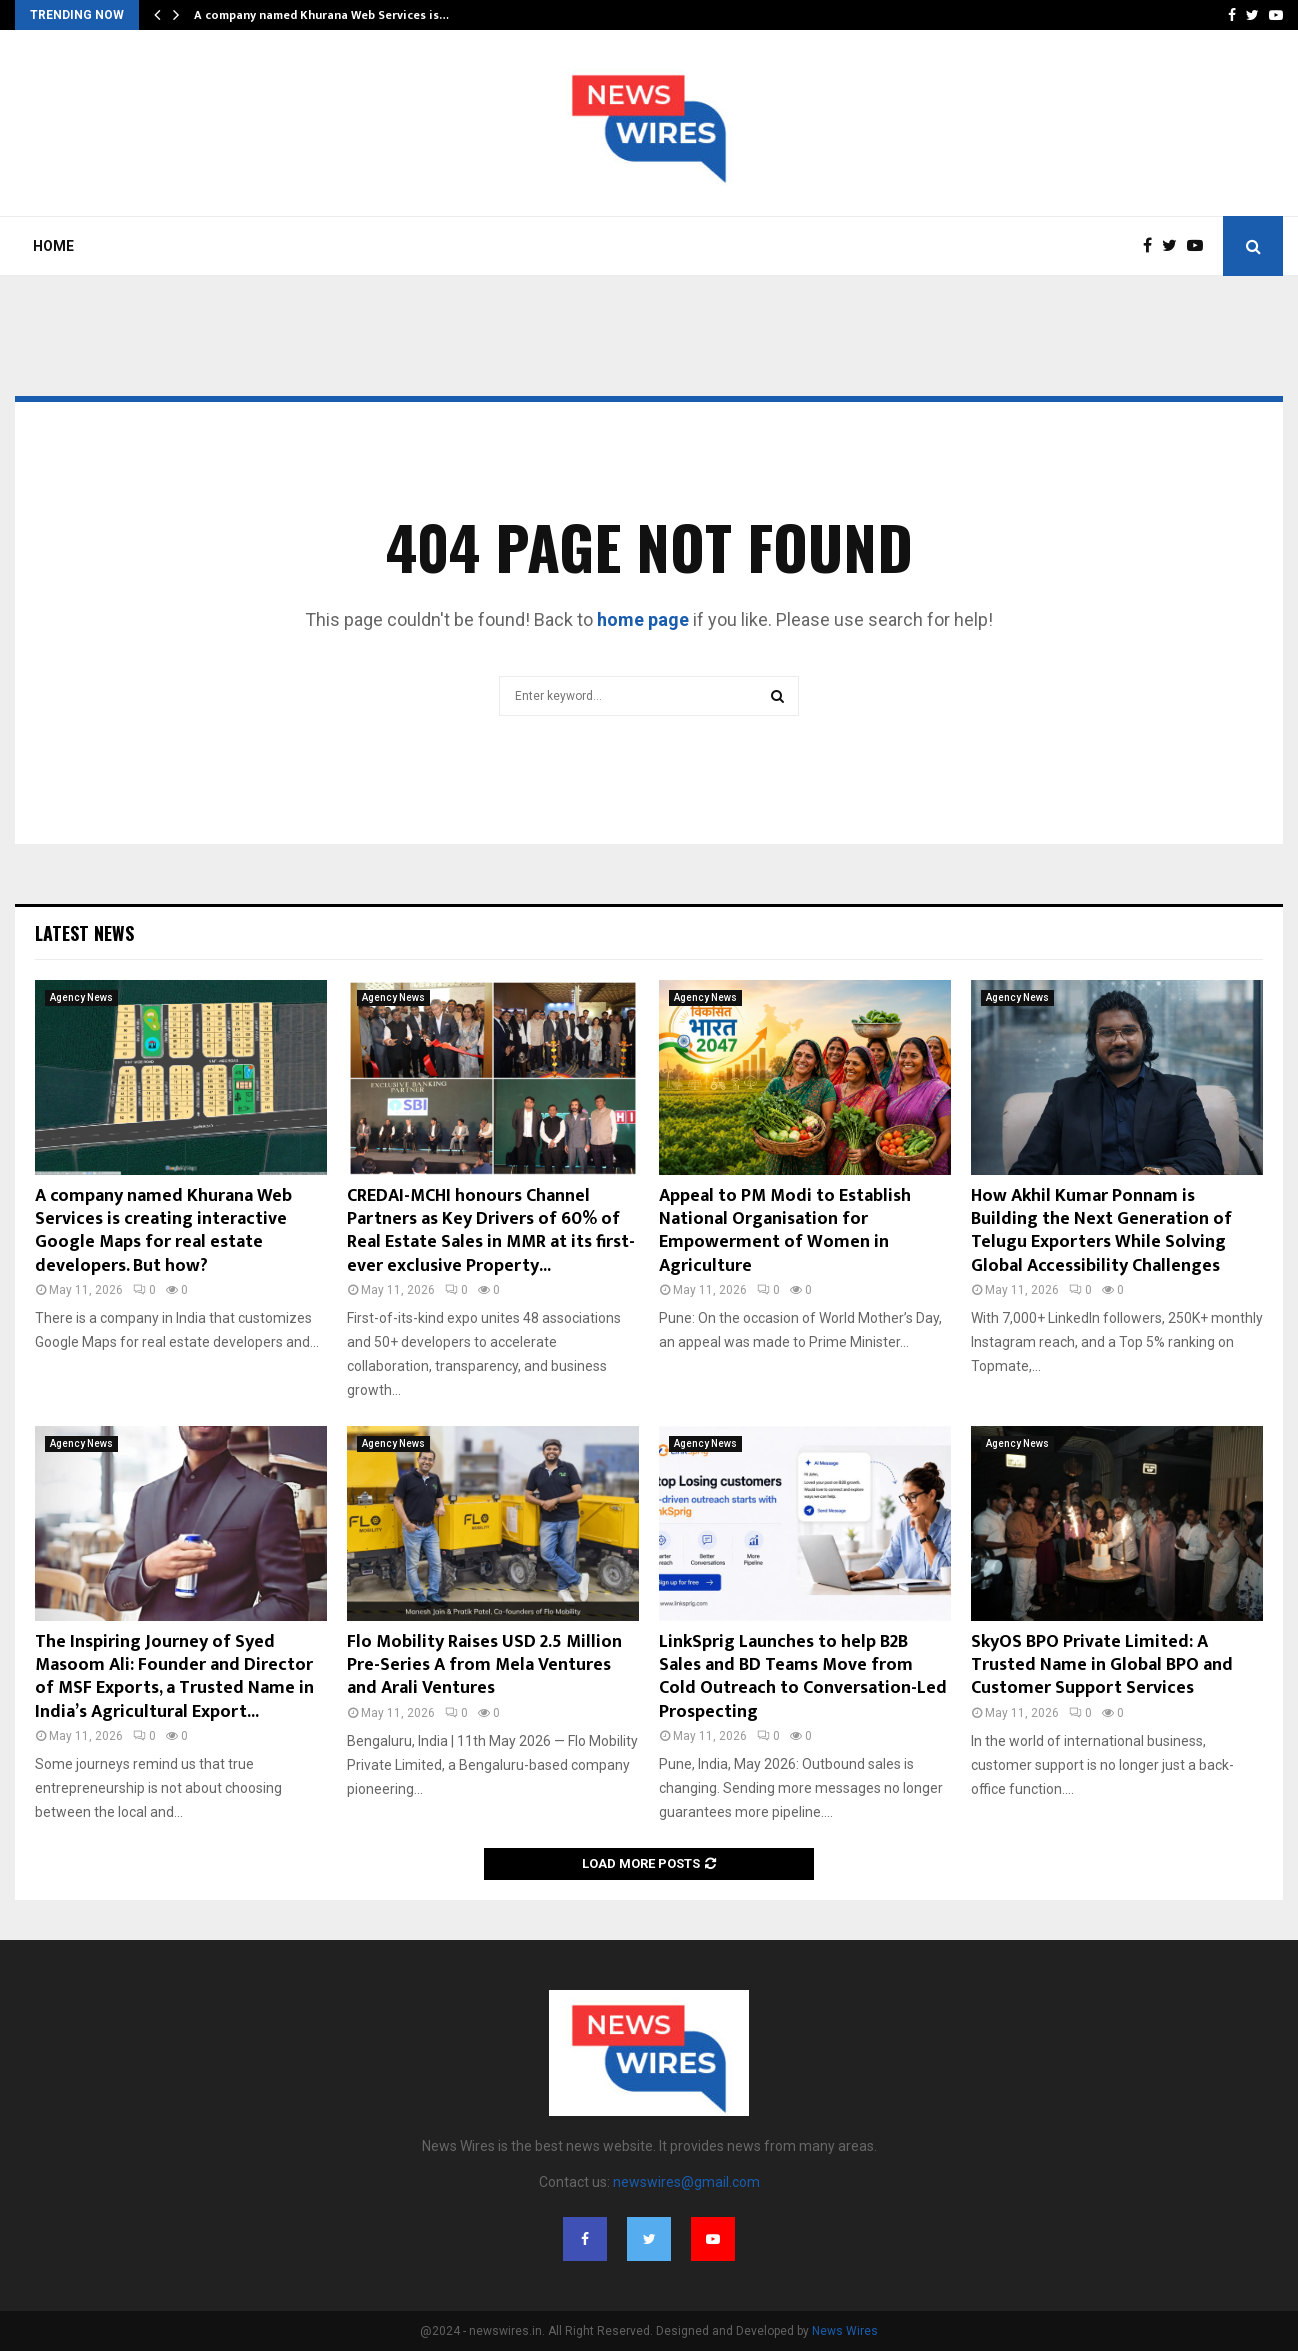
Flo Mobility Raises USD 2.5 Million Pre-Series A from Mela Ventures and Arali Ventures (484, 1665)
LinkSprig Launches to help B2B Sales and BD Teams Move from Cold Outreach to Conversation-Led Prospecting (803, 1677)
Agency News (81, 997)
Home (53, 246)
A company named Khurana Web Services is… (321, 15)
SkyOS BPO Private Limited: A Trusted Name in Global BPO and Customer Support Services (1102, 1665)
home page (643, 619)
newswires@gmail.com (686, 2182)
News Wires (845, 2331)
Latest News (84, 933)
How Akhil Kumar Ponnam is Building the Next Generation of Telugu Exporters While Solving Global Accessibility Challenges (1101, 1231)
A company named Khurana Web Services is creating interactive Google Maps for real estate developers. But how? (163, 1231)
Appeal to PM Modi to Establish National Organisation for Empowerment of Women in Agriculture (785, 1231)
